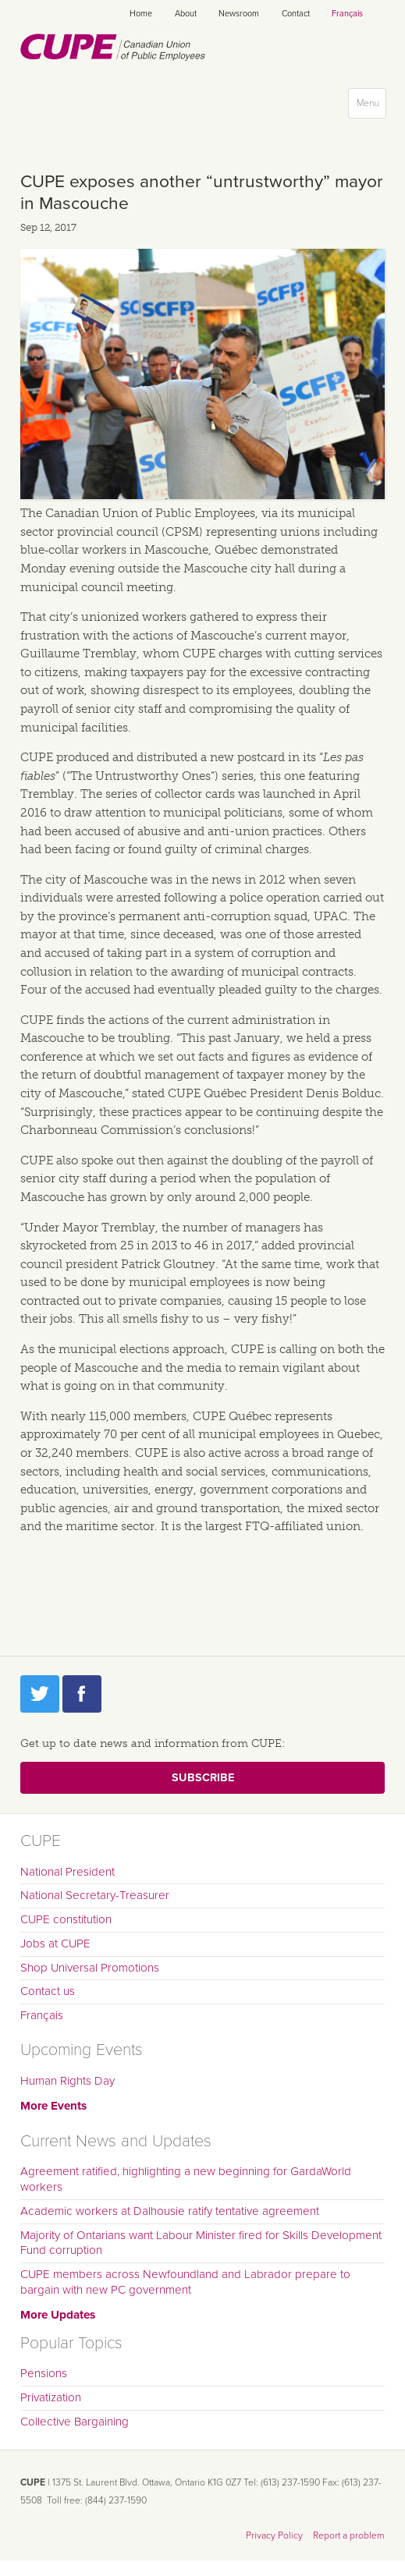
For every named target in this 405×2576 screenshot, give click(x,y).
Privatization (50, 2397)
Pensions (43, 2373)
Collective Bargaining (74, 2422)
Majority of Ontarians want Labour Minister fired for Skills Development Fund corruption (201, 2243)
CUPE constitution (66, 1919)
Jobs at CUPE (55, 1943)
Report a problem (349, 2535)
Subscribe (203, 1777)
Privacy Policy (274, 2535)
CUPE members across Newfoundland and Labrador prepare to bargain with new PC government (185, 2282)
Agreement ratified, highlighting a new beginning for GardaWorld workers (185, 2179)
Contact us (47, 1991)
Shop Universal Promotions (89, 1968)
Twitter (39, 1694)
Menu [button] (371, 106)
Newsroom (238, 14)
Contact (296, 14)
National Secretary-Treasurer (94, 1895)
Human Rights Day (67, 2081)
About (186, 14)
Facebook (81, 1694)
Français (347, 14)
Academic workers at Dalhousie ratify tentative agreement (169, 2211)
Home (141, 14)
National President (67, 1872)
